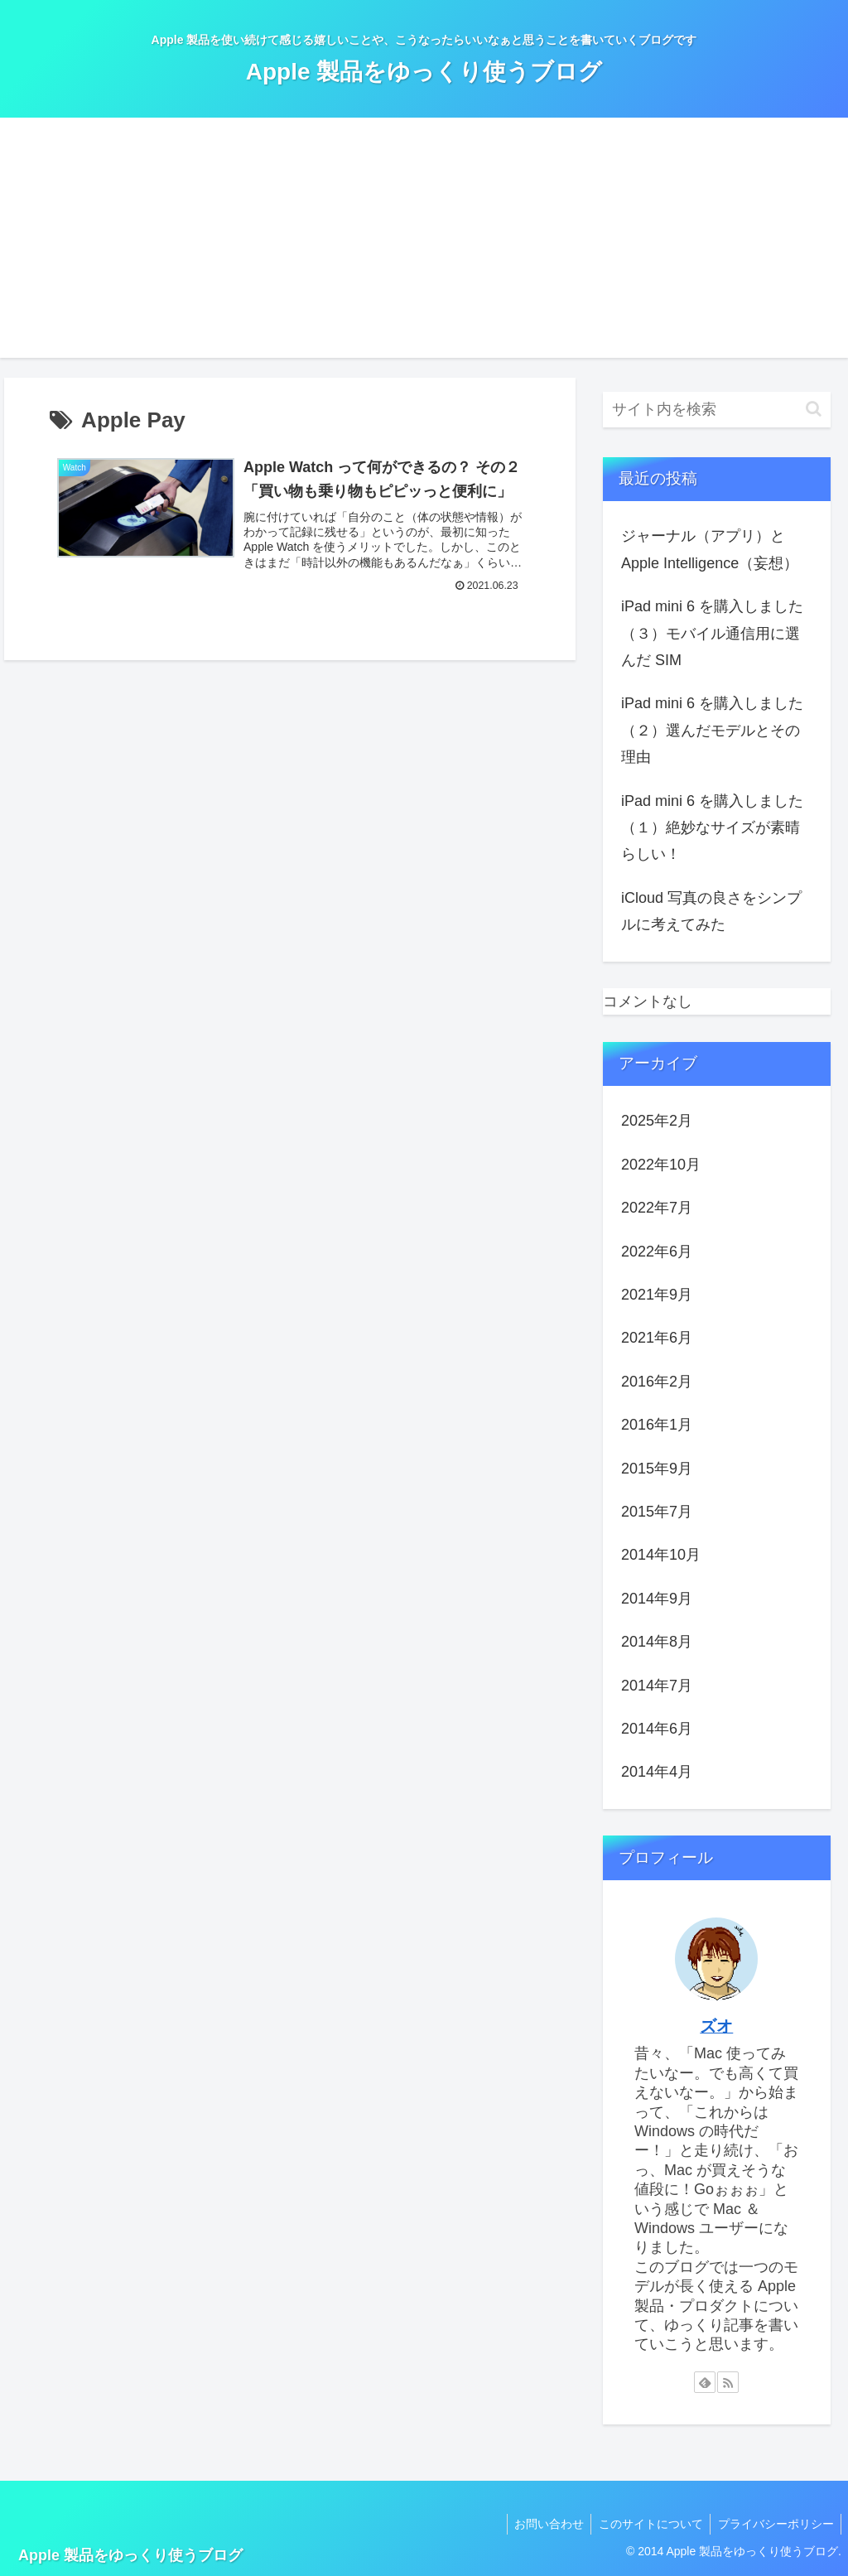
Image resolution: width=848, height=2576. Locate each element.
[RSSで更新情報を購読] (728, 2382)
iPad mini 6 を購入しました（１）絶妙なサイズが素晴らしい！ (712, 828)
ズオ (716, 2026)
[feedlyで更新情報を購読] (705, 2382)
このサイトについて (647, 2523)
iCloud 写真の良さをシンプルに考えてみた (711, 911)
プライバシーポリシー (774, 2523)
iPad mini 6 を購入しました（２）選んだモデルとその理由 (712, 730)
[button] (813, 408)
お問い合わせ (542, 2523)
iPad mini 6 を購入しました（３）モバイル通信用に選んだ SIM (712, 633)
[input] (716, 409)
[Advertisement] (424, 242)
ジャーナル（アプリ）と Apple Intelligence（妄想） (709, 549)
